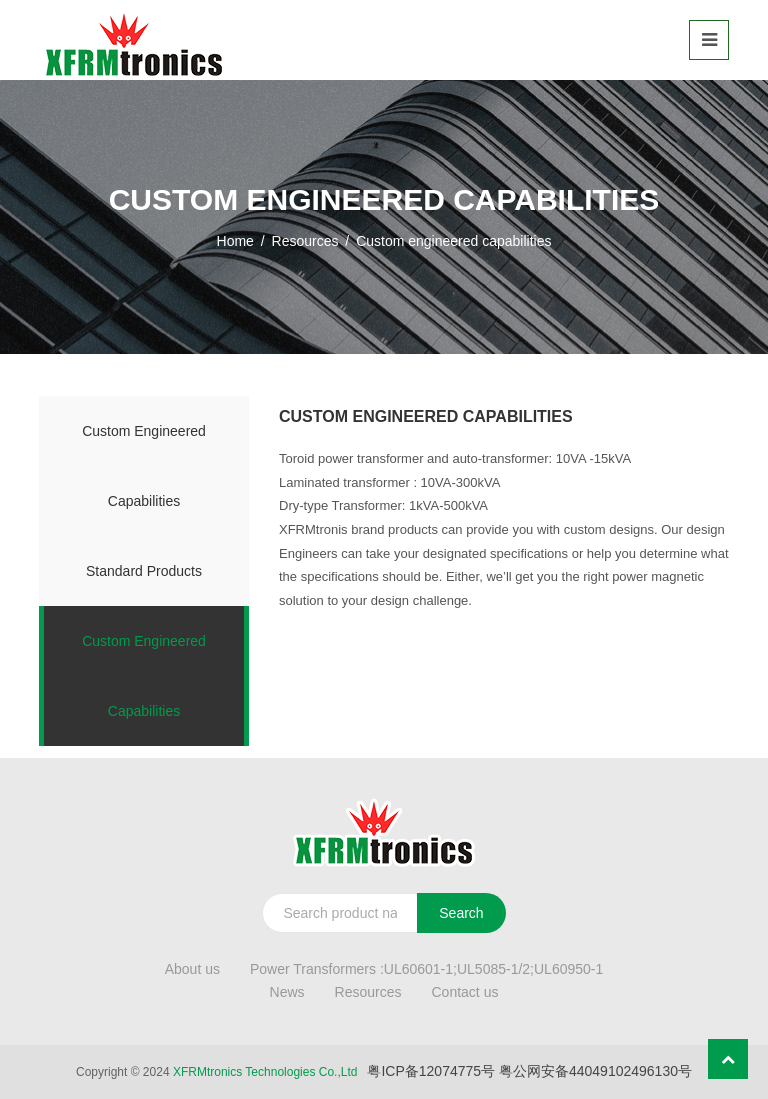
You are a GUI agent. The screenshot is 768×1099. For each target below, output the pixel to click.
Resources (305, 241)
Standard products (144, 571)
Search (461, 913)
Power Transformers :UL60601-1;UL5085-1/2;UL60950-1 (426, 969)
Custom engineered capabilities (144, 466)
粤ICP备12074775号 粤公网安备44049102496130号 (529, 1071)
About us (192, 969)
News (287, 992)
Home (235, 241)
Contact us (465, 992)
